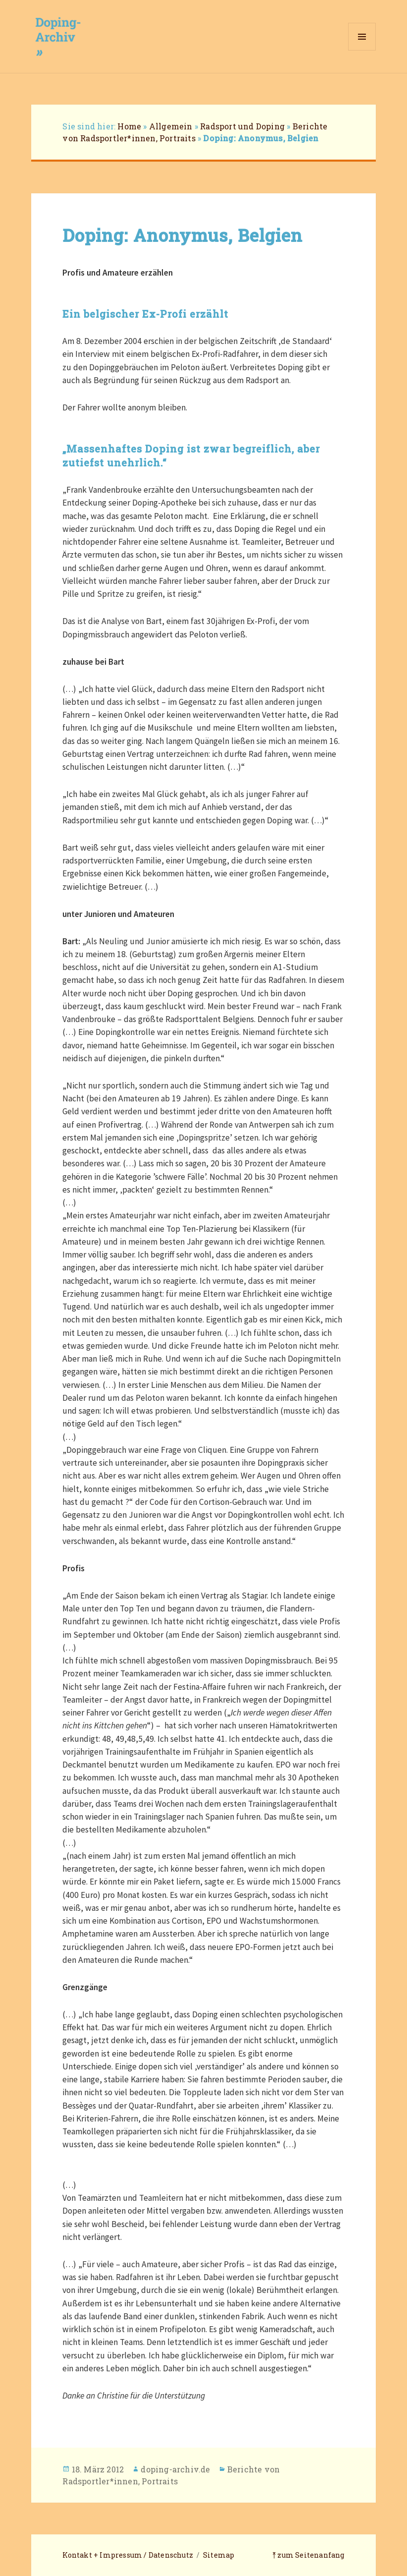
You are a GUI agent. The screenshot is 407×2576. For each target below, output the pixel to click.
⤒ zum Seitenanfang (308, 2555)
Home (129, 126)
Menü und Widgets (362, 50)
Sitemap (218, 2555)
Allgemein (171, 126)
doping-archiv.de (175, 2469)
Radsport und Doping (242, 126)
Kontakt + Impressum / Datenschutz (127, 2555)
